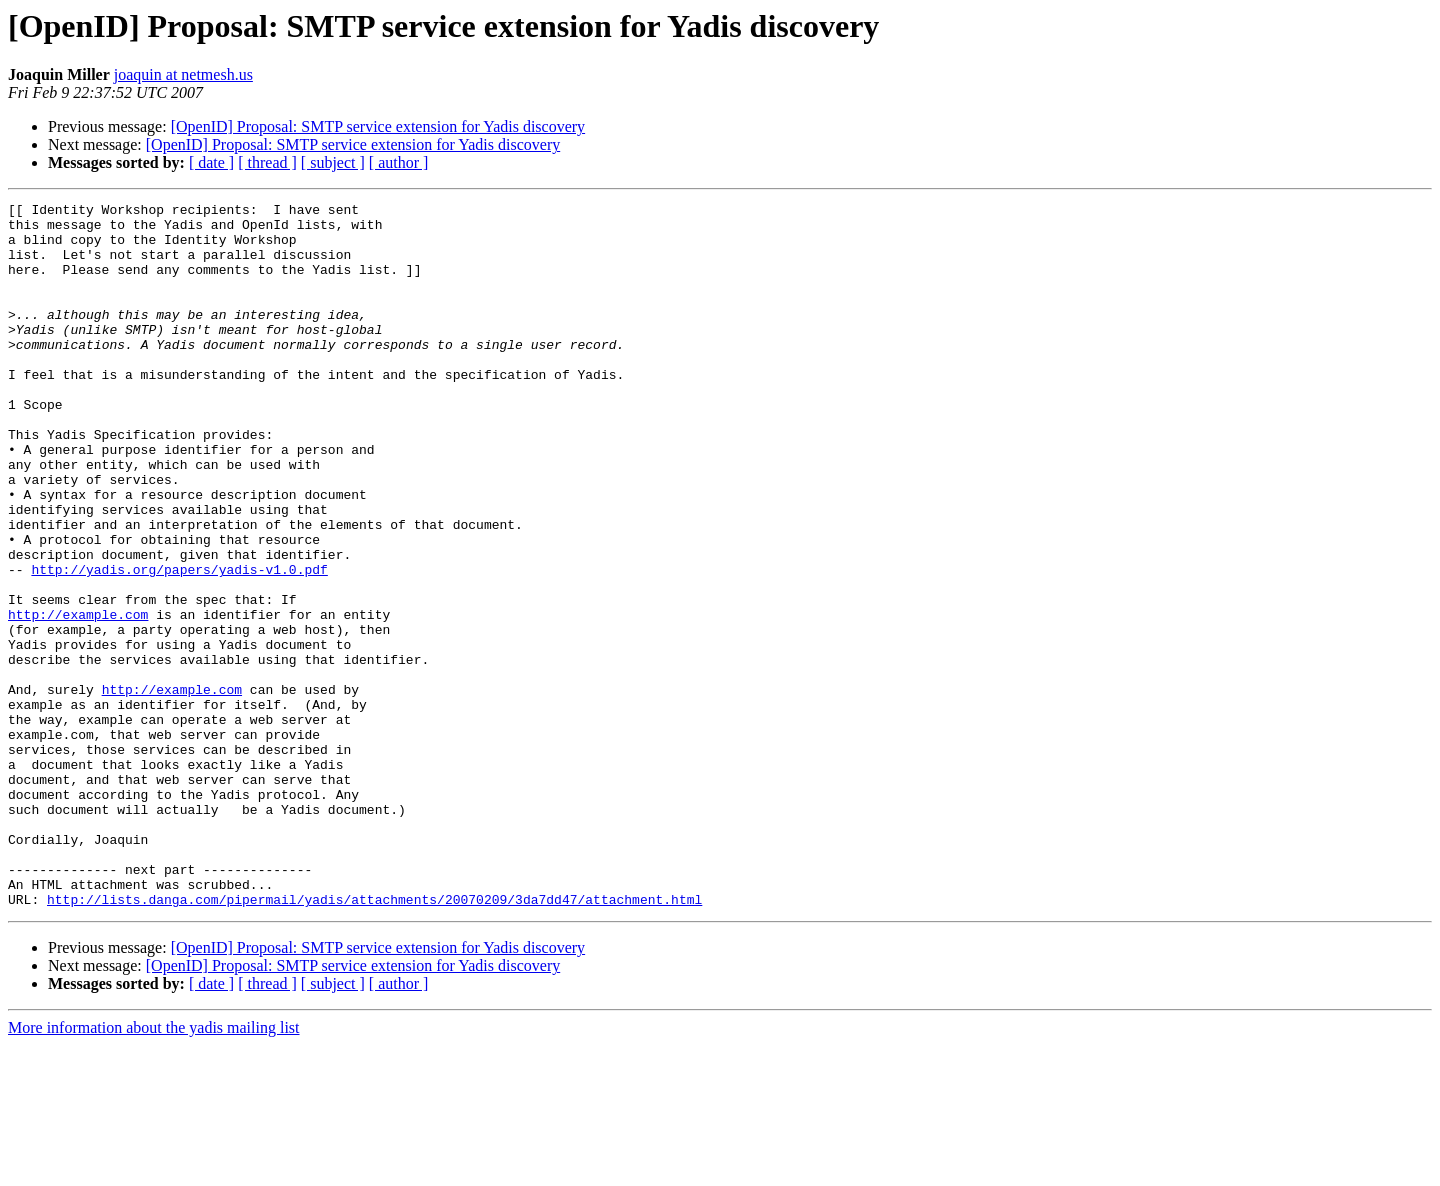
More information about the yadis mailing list (154, 1168)
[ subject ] (333, 162)
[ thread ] (267, 162)
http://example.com (78, 698)
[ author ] (399, 162)
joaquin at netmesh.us (183, 74)
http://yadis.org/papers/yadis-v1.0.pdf (179, 644)
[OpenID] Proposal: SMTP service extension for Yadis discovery (378, 126)
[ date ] (211, 162)
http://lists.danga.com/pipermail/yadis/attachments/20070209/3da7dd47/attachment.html (374, 1040)
